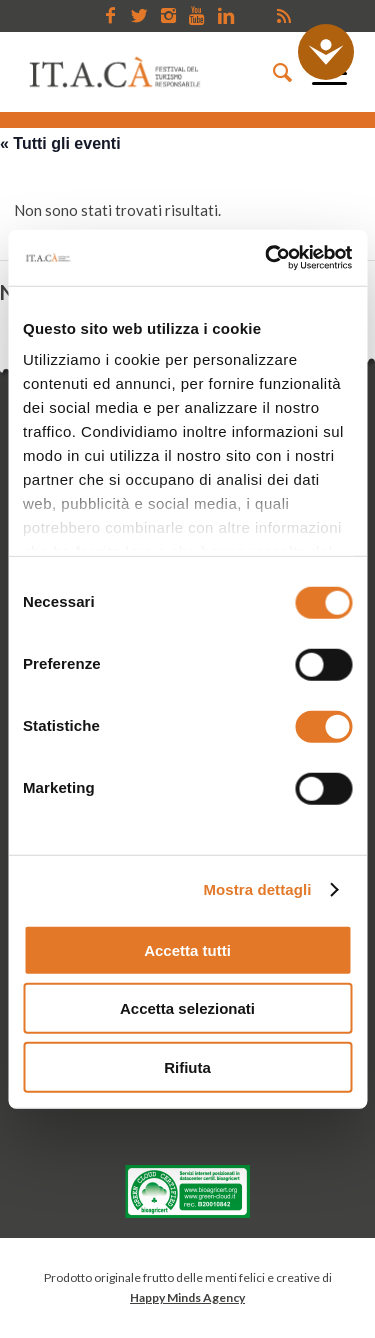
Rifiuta (187, 1066)
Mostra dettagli (257, 889)
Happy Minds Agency (187, 1297)
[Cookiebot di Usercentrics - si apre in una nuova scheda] (267, 258)
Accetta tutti (187, 949)
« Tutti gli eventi (60, 143)
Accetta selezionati (187, 1008)
